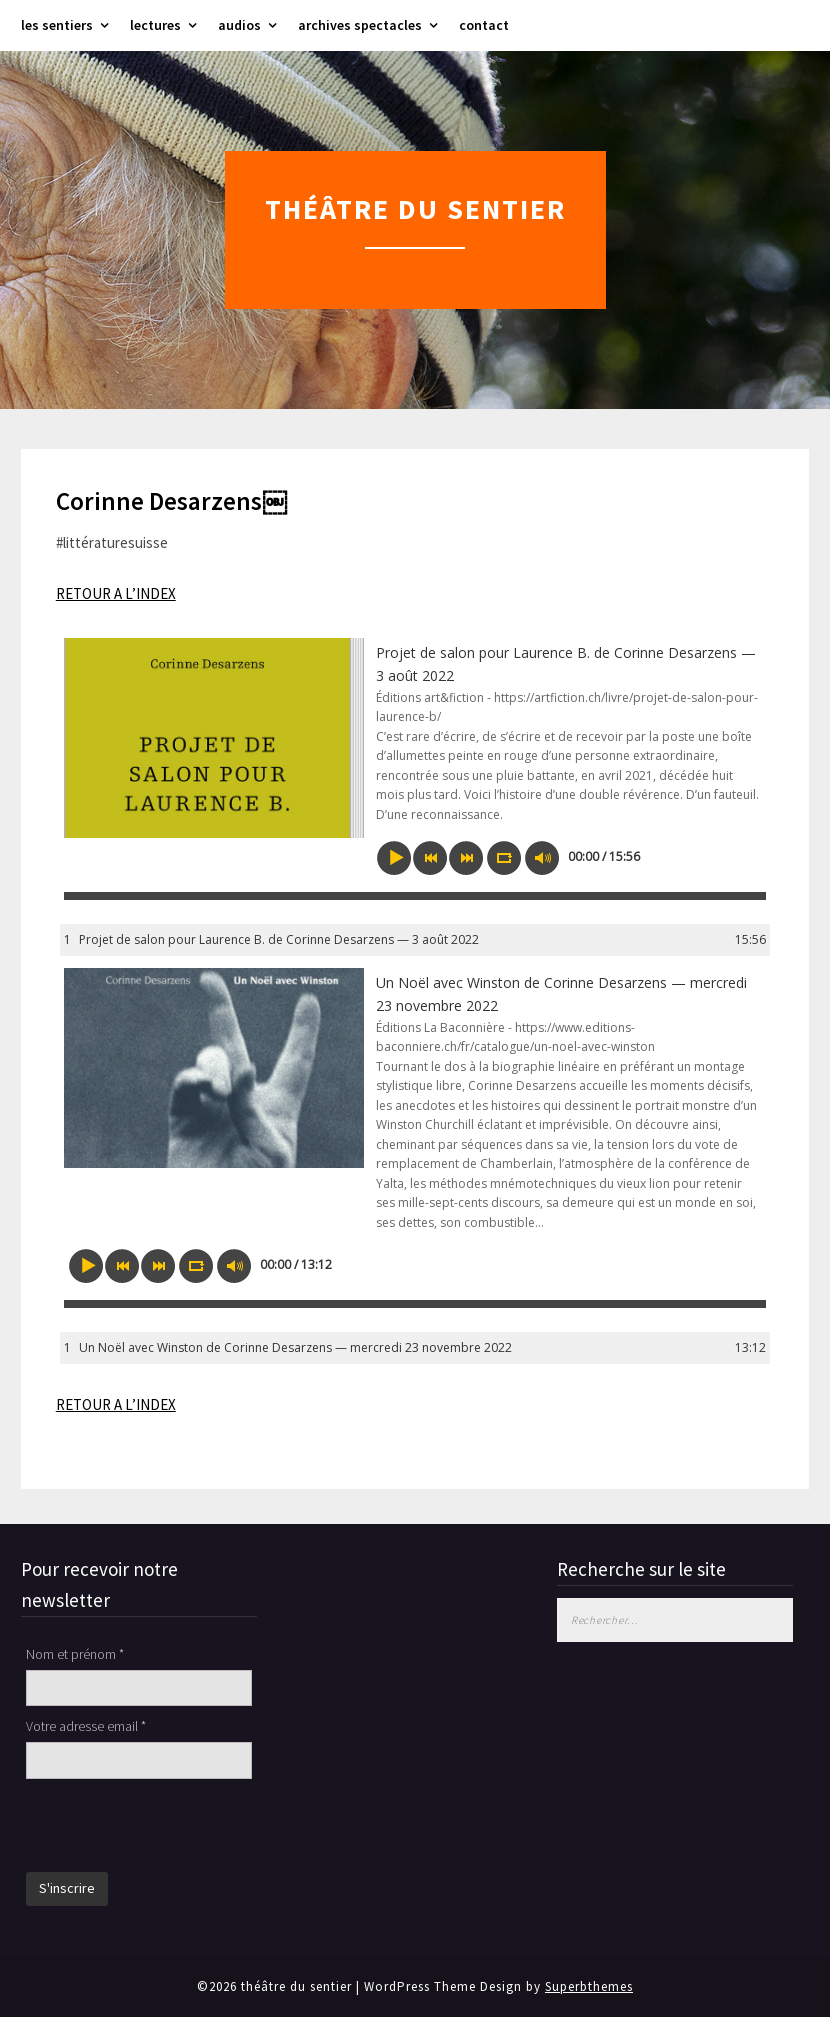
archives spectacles (360, 25)
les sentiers (57, 25)
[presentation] (178, 1828)
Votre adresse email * (86, 1726)
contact (484, 25)
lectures (155, 25)
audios (239, 25)
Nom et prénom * (75, 1654)
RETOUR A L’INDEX (116, 593)
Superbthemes (589, 1986)
